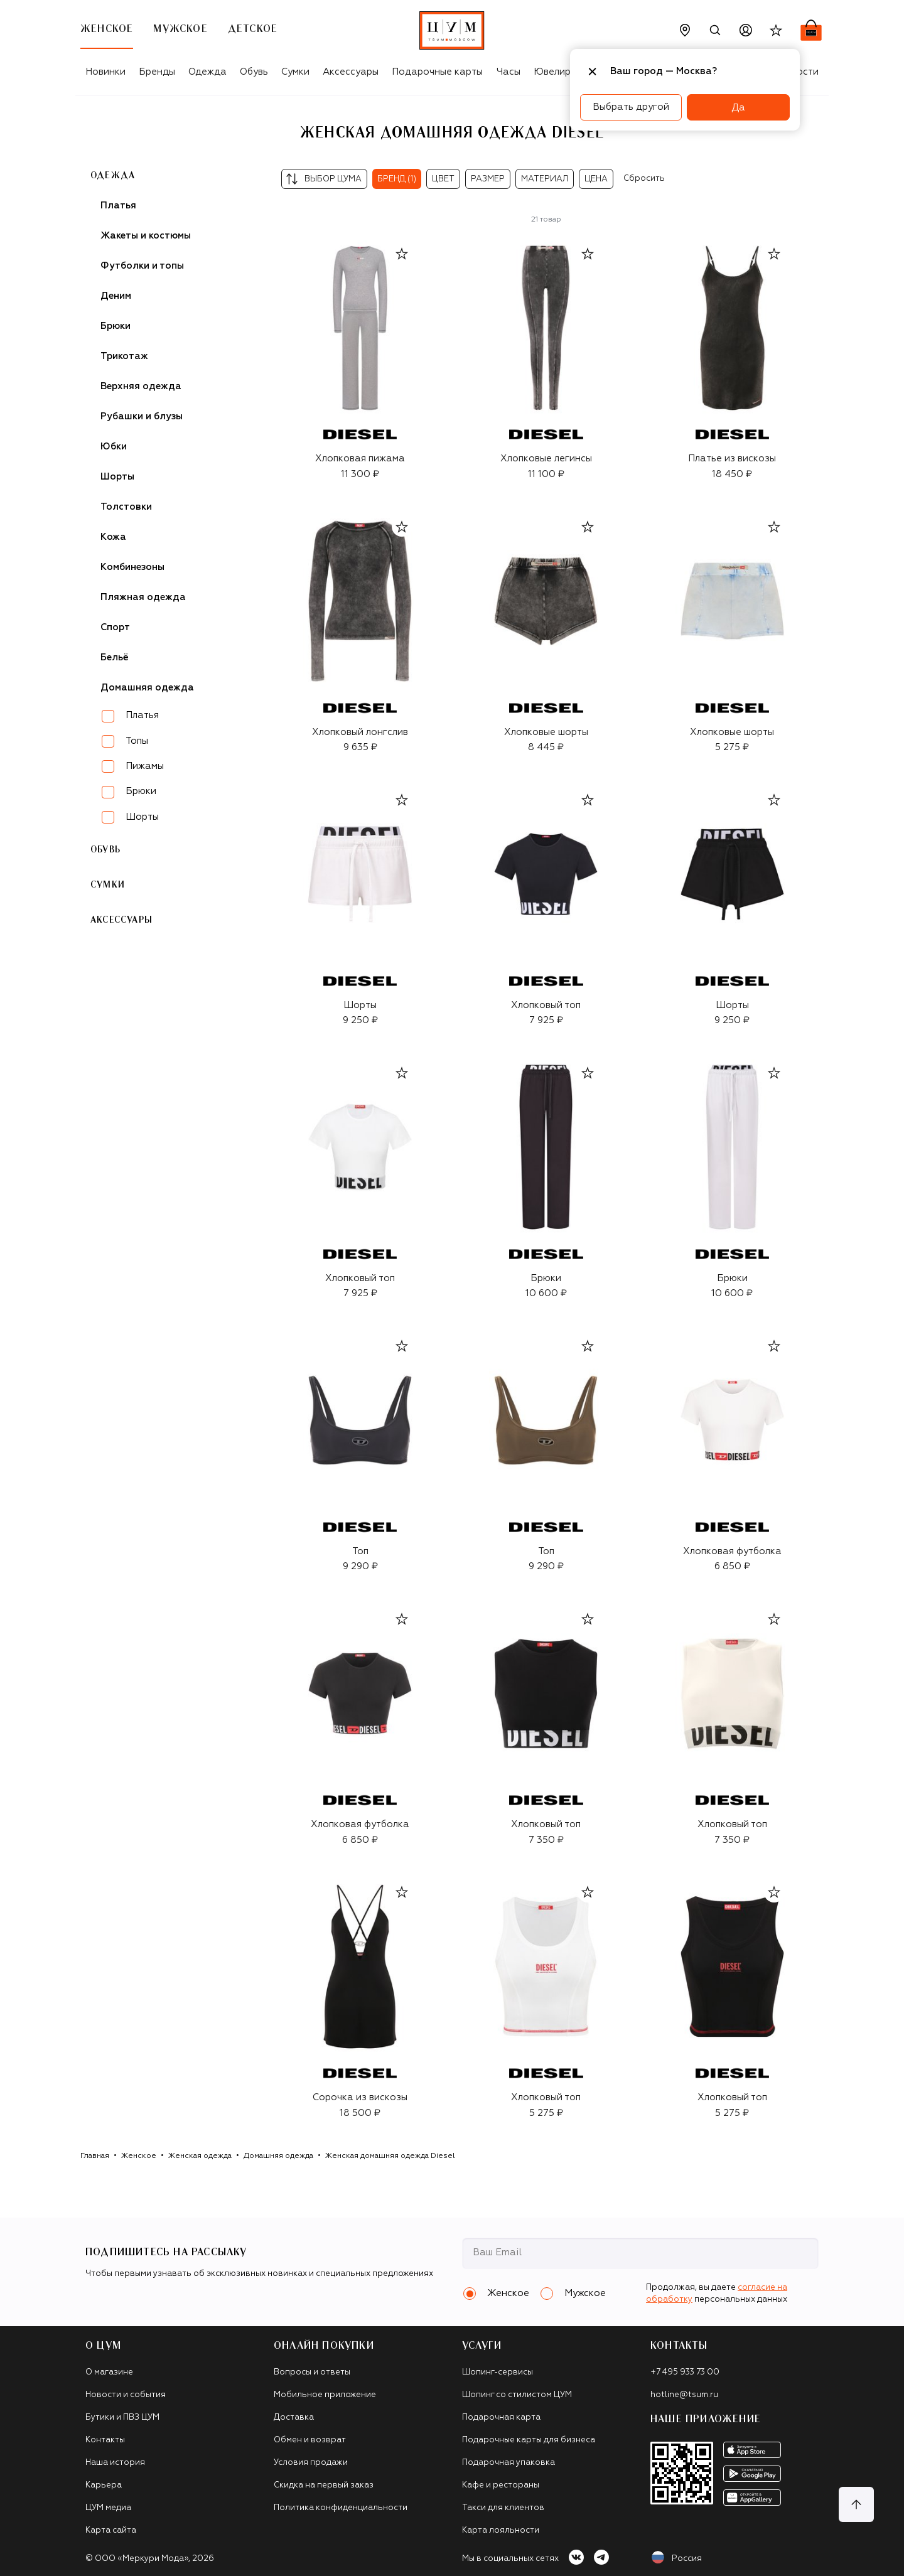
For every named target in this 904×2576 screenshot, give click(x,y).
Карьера (103, 2485)
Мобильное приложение (325, 2395)
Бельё (114, 657)
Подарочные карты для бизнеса (528, 2440)
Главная (94, 2156)
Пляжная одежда (143, 597)
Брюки (115, 326)
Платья (118, 205)
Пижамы (145, 766)
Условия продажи (311, 2463)
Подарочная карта (501, 2417)
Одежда (207, 72)
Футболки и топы (142, 266)
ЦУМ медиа (108, 2508)
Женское (138, 2156)
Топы (137, 741)
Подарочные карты (437, 72)
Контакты (105, 2440)
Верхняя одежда (140, 386)
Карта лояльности (500, 2530)
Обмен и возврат (310, 2440)
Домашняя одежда (278, 2156)
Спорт (115, 627)
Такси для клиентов (503, 2508)
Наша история (115, 2463)
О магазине (109, 2372)
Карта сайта (110, 2530)
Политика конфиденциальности (340, 2508)
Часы (508, 72)
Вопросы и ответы (312, 2372)
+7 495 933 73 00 (684, 2372)
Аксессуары (351, 72)
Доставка (294, 2417)
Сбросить (644, 178)
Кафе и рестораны (500, 2485)
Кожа (113, 537)
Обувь (254, 72)
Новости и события (125, 2395)
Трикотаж (124, 356)
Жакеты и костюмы (145, 235)
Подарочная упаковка (508, 2463)
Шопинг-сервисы (497, 2372)
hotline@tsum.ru (684, 2395)
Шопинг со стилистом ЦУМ (517, 2395)
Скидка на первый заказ (324, 2485)
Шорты (117, 476)
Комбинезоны (132, 567)
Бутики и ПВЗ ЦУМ (122, 2417)
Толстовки (126, 507)
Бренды (157, 72)
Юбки (113, 446)
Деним (115, 296)
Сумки (295, 72)
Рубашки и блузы (141, 416)
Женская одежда (200, 2156)
